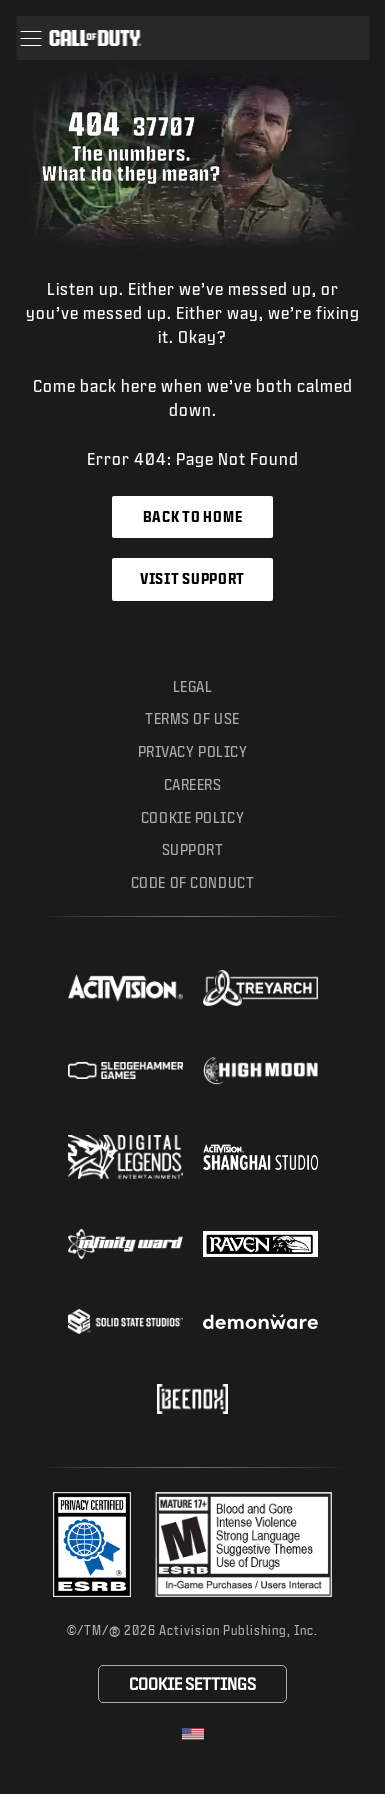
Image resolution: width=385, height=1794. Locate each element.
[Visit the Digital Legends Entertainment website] (125, 1157)
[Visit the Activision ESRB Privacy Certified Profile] (92, 1544)
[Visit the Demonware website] (260, 1322)
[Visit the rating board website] (243, 1544)
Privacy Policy (193, 751)
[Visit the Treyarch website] (260, 988)
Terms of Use (192, 718)
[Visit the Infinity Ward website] (125, 1244)
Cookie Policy (192, 817)
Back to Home (192, 516)
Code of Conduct (192, 882)
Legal (193, 686)
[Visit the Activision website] (125, 988)
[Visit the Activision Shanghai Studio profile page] (260, 1157)
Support (193, 849)
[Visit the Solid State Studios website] (125, 1321)
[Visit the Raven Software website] (260, 1244)
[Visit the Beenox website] (192, 1399)
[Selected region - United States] (193, 1734)
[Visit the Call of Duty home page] (95, 38)
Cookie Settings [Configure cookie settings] (192, 1683)
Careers (193, 784)
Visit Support (192, 578)
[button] (30, 38)
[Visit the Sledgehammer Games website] (125, 1070)
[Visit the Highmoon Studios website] (260, 1070)
